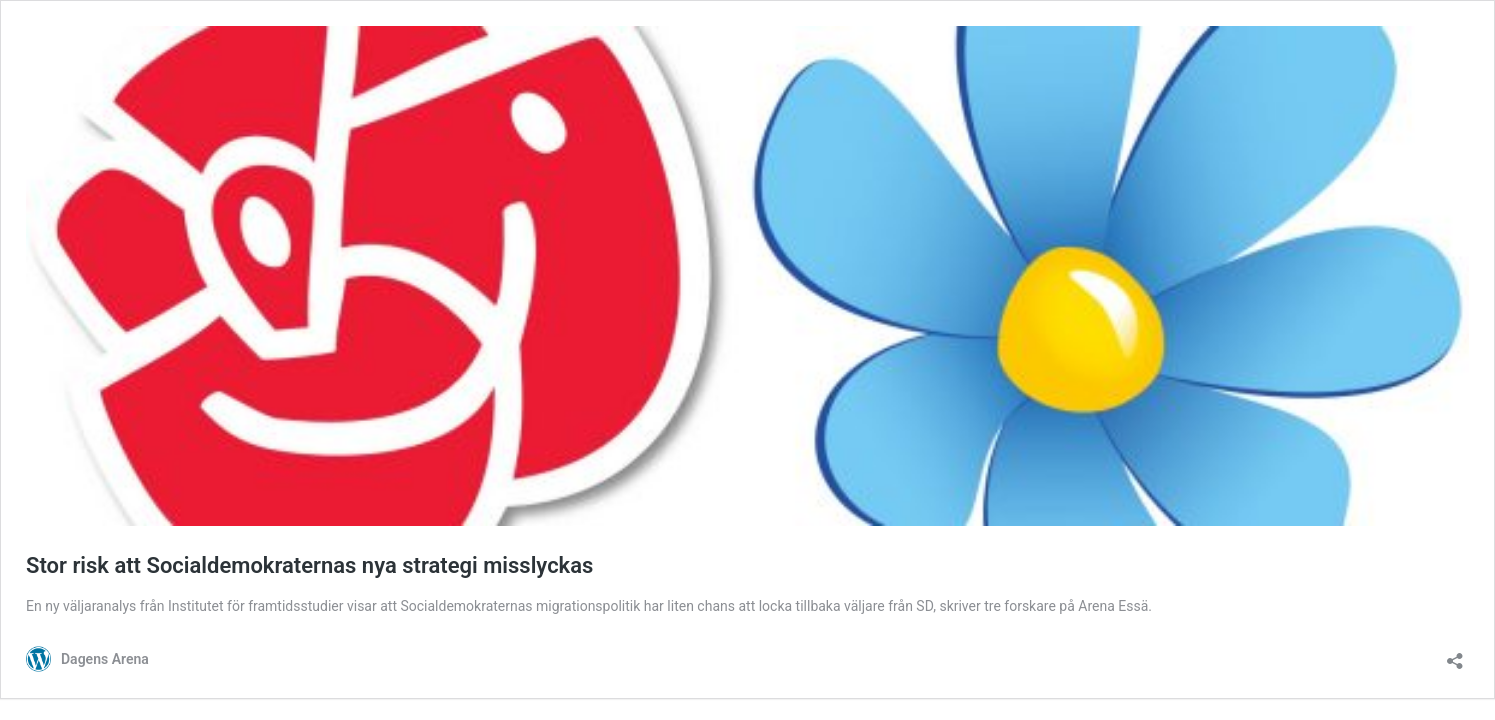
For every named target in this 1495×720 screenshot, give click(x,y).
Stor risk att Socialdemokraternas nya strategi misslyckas (309, 565)
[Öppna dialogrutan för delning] (1455, 654)
